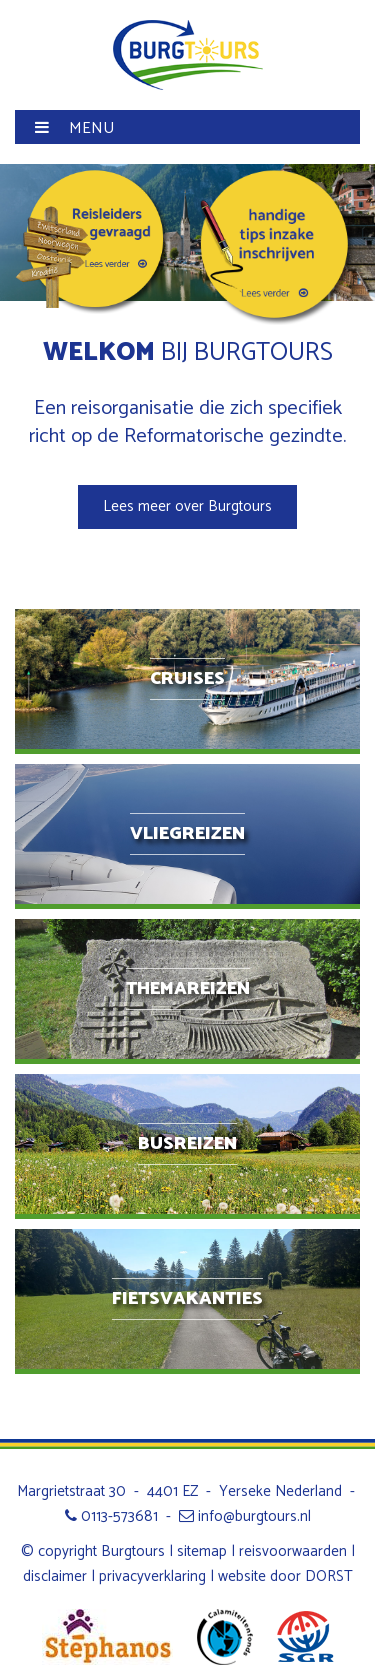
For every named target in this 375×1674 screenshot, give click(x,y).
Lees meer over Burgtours (187, 506)
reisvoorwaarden (293, 1551)
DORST (329, 1576)
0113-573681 (111, 1516)
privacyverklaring (152, 1576)
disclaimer (55, 1576)
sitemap (202, 1551)
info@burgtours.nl (245, 1516)
